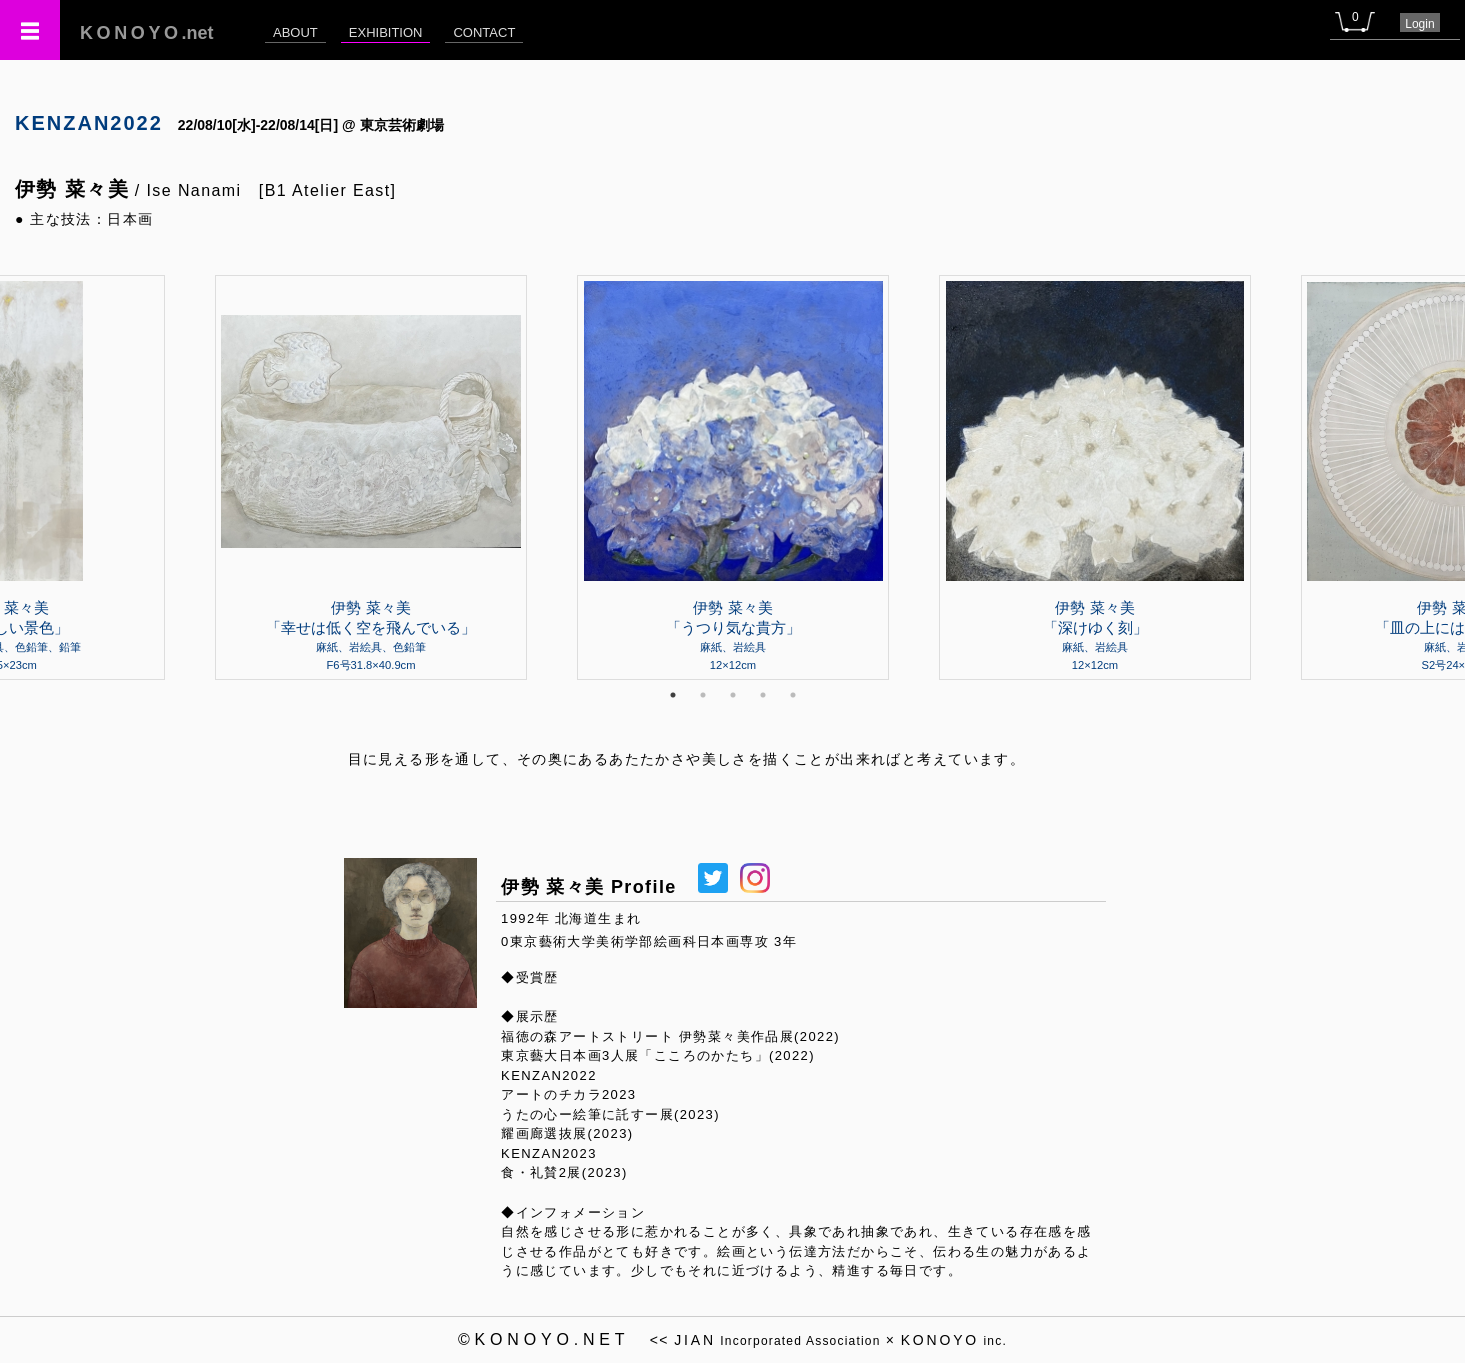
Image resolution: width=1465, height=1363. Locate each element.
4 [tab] (763, 695)
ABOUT (295, 32)
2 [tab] (703, 695)
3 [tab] (733, 695)
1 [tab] (673, 695)
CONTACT (484, 32)
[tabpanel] (733, 477)
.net (147, 33)
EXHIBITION (386, 32)
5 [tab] (793, 695)
